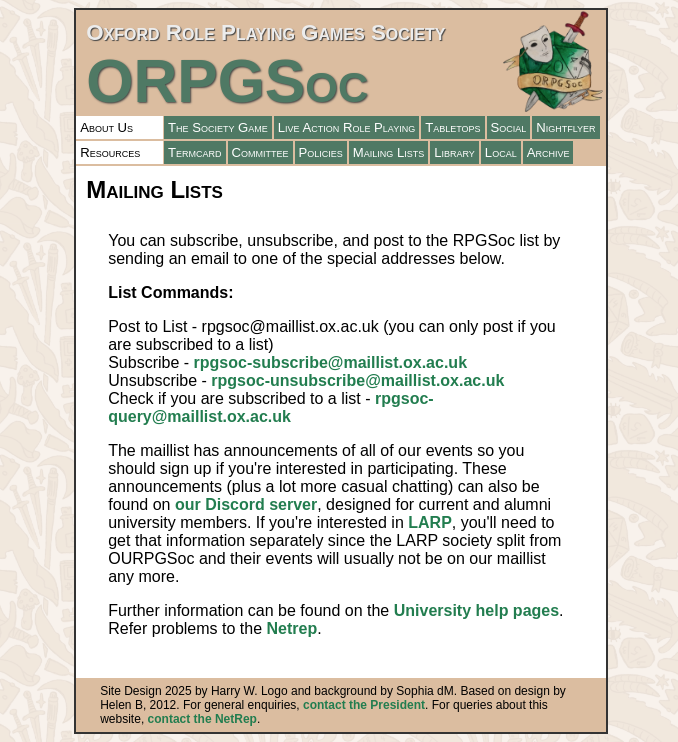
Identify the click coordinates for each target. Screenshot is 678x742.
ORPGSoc (227, 81)
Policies (321, 152)
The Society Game (218, 127)
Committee (260, 152)
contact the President (364, 705)
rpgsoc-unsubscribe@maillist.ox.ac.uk (357, 380)
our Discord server (246, 504)
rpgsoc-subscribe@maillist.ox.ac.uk (330, 362)
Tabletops (452, 127)
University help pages (476, 610)
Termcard (195, 152)
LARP (430, 522)
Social (509, 127)
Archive (548, 152)
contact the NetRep (202, 719)
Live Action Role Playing (346, 127)
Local (501, 152)
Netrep (291, 628)
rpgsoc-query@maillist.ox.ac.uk (270, 407)
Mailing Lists (388, 152)
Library (454, 152)
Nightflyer (565, 127)
